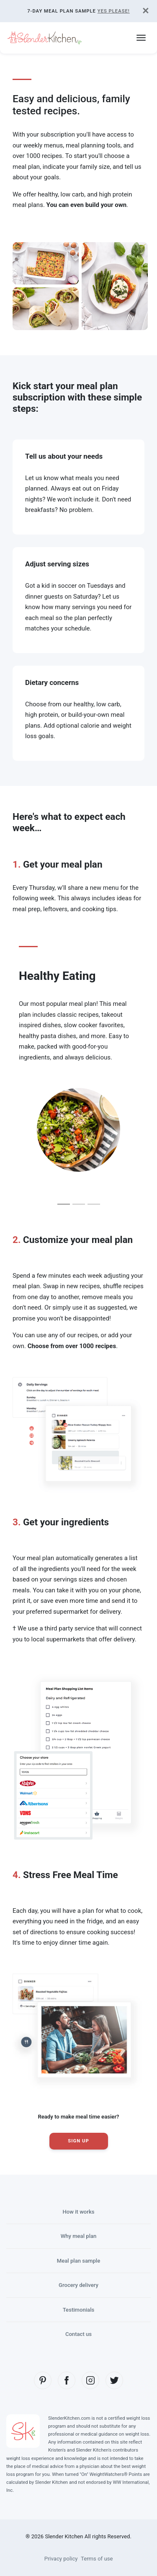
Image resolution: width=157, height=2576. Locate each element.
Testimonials (79, 2310)
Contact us (78, 2334)
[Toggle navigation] (141, 38)
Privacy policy (61, 2558)
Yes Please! (114, 11)
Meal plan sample (78, 2261)
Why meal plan (79, 2236)
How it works (78, 2212)
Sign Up (78, 2141)
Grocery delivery (78, 2285)
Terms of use (97, 2558)
